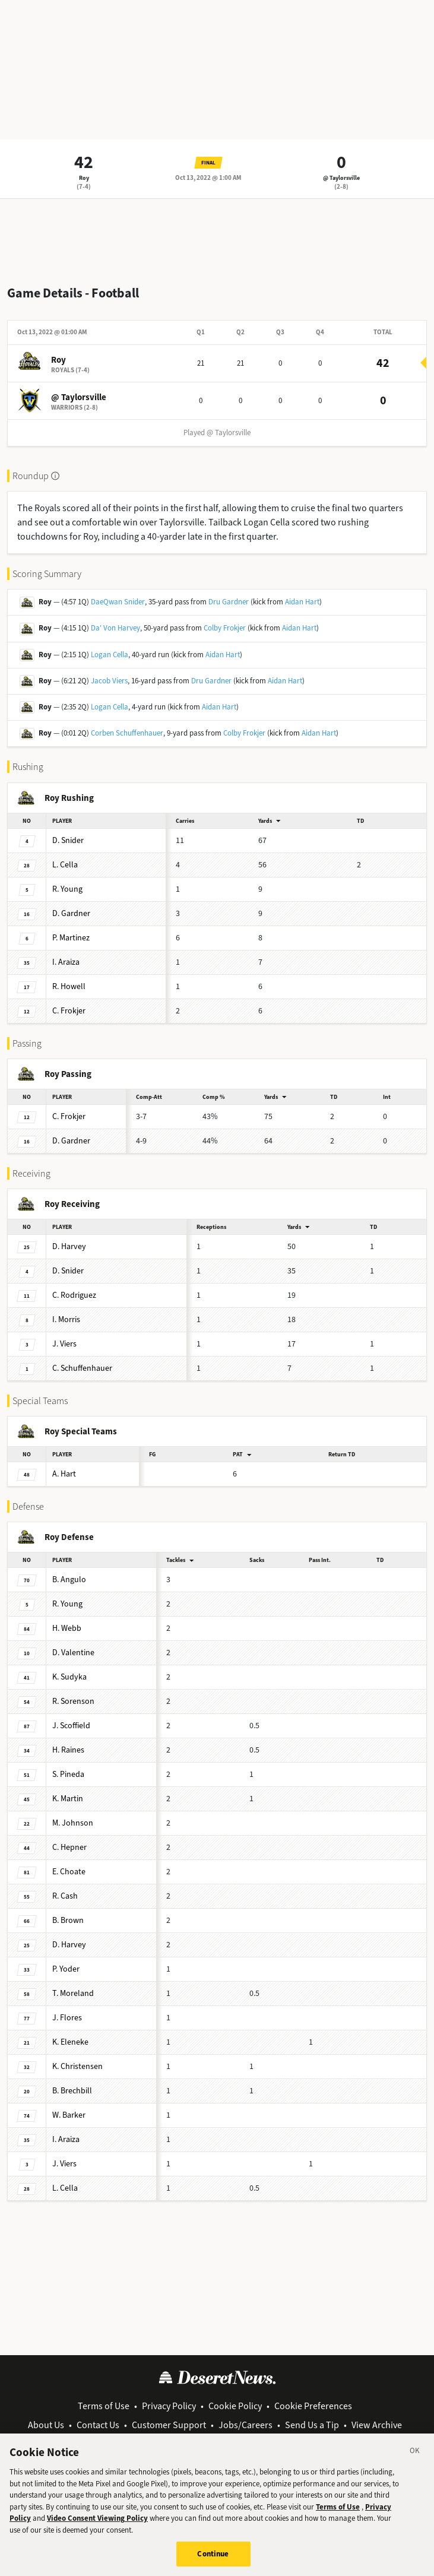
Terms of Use (103, 2406)
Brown (68, 1920)
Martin (67, 1798)
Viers (64, 1343)
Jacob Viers (109, 681)
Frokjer (68, 1010)
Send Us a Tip (312, 2425)
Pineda (68, 1774)
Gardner (71, 913)
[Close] (415, 2463)
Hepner (69, 1847)
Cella (65, 864)
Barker (68, 2115)
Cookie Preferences (313, 2406)
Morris (66, 1319)
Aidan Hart (302, 602)
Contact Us (98, 2425)
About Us (46, 2425)
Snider (68, 840)
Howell (68, 986)
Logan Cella (109, 654)
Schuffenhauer (82, 1368)
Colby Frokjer (225, 628)
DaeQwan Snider (118, 602)
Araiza (66, 962)
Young (67, 889)
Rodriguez (74, 1295)
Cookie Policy (235, 2406)
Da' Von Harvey (115, 628)
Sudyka (69, 1677)
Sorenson (73, 1701)
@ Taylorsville (341, 178)
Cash (65, 1896)
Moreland (73, 1993)
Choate (68, 1871)
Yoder (66, 1969)
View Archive (376, 2425)
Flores (67, 2017)
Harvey (69, 1246)
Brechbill (72, 2090)
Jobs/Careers (245, 2425)
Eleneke (70, 2042)
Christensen (77, 2066)
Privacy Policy (169, 2406)
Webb (66, 1628)
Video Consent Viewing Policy (97, 2528)
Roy (84, 178)
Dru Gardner (228, 602)
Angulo (69, 1579)
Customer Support (169, 2425)
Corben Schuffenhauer (127, 733)
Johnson (72, 1823)
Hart (64, 1473)
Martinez (71, 937)
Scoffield (71, 1725)
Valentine (73, 1652)
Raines (68, 1750)
